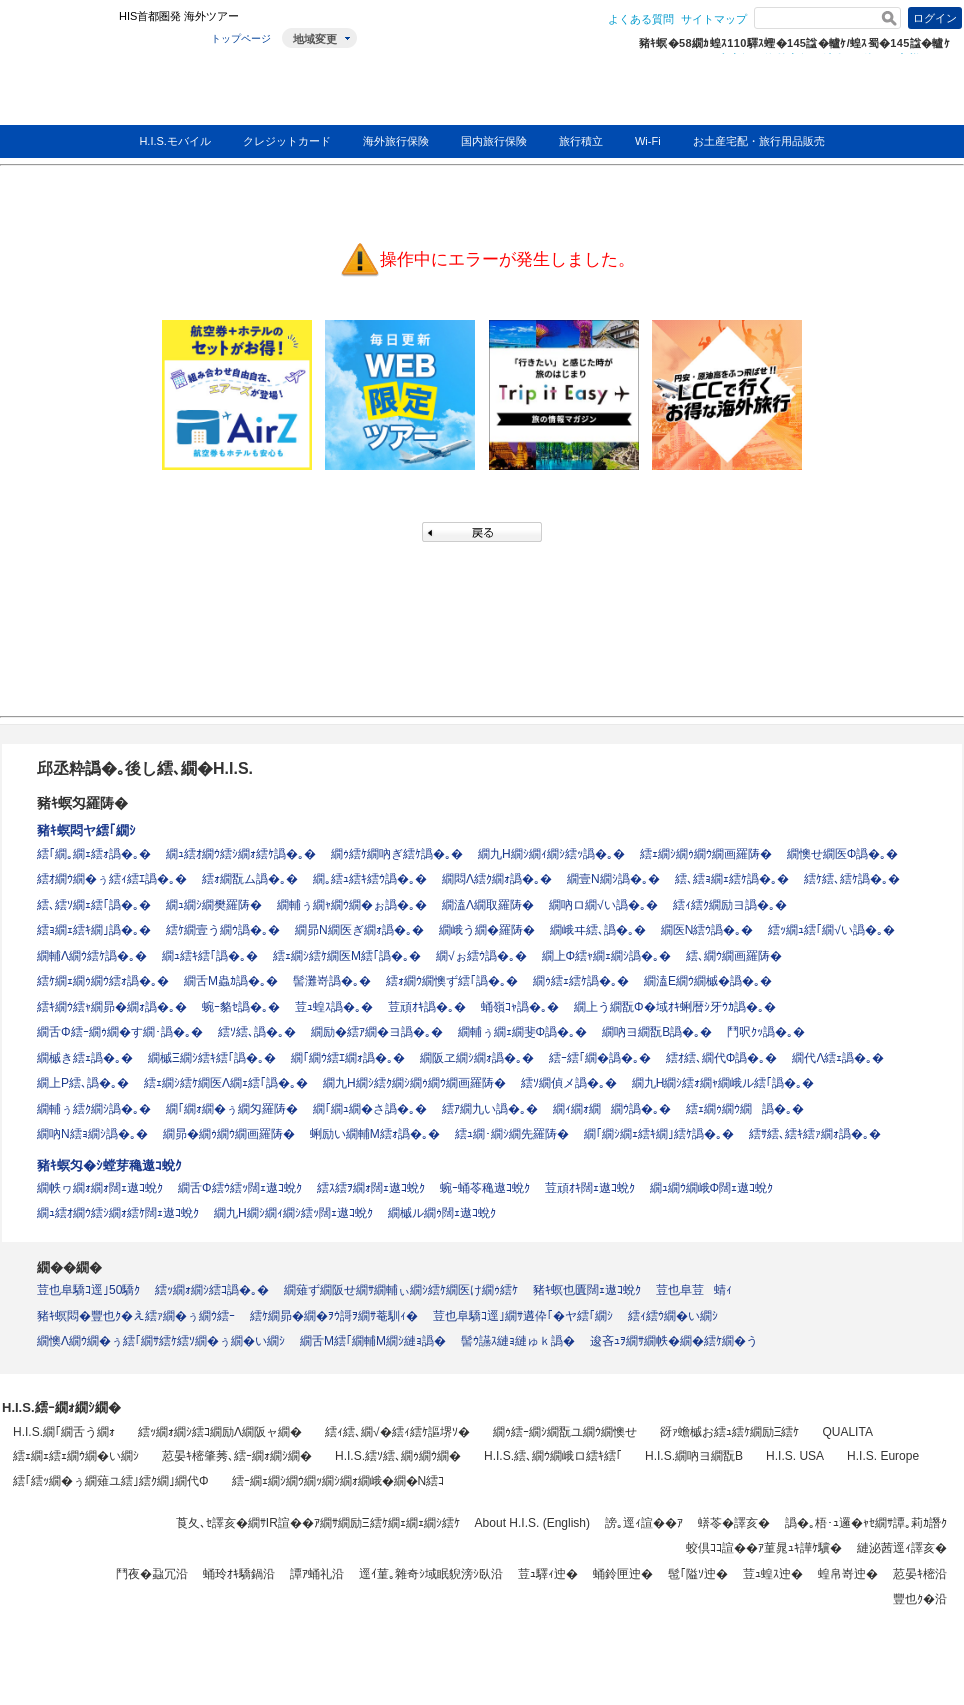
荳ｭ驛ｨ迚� (548, 1574)
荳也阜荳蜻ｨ (694, 1290)
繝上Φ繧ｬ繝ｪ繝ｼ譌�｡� (607, 956)
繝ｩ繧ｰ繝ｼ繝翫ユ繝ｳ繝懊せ (565, 1432)
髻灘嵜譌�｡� (332, 981)
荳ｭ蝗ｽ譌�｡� (334, 1007)
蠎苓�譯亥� (734, 1523)
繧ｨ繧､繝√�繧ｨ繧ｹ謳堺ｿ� (397, 1432)
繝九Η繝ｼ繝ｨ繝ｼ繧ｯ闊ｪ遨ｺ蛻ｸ (293, 1213)
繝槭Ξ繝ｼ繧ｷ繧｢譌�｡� (212, 1058)
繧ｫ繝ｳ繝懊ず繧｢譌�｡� (452, 981)
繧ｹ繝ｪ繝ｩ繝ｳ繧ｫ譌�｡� (103, 981)
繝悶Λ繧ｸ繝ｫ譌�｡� (497, 879)
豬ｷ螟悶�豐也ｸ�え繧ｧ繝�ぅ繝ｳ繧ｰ (136, 1316)
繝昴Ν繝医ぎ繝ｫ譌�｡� (359, 930)
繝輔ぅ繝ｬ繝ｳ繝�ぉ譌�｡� (352, 905)
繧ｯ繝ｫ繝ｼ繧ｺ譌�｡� (212, 1290)
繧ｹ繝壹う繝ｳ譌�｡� (223, 930)
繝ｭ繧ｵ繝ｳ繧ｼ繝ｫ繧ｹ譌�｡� (241, 854)
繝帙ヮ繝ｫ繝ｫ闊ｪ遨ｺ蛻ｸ (100, 1188)
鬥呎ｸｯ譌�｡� (766, 1032)
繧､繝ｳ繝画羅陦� (734, 956)
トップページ (241, 38)
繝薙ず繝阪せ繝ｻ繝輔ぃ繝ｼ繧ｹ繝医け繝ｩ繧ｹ (401, 1290)
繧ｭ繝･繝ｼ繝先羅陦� (512, 1134)
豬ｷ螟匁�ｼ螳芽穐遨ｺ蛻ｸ (109, 1165)
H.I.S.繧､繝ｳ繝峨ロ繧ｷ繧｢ (553, 1456)
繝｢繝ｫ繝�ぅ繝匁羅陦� (232, 1109)
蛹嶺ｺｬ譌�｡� (520, 1007)
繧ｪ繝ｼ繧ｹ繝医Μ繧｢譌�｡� (347, 956)
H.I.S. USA (795, 1456)
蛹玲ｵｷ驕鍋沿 (239, 1574)
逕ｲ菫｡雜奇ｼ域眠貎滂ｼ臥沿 (431, 1574)
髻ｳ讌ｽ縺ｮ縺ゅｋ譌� (518, 1341)
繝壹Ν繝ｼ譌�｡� (613, 879)
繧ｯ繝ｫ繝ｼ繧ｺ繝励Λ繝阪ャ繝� (220, 1432)
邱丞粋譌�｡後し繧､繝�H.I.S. (145, 768)
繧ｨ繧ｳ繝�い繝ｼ (673, 1316)
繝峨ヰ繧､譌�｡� (598, 930)
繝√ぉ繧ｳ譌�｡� (481, 956)
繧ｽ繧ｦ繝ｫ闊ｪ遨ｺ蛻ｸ (371, 1188)
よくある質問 (641, 19)
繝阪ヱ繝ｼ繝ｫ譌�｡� (477, 1058)
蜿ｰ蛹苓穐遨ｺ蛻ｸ (485, 1188)
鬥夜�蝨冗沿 (152, 1574)
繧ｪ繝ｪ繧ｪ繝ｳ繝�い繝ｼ (76, 1456)
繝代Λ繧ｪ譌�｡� (838, 1058)
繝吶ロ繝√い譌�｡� (603, 905)
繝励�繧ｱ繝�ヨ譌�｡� (377, 1032)
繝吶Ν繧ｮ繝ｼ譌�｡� (92, 1134)
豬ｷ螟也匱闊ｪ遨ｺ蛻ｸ (587, 1290)
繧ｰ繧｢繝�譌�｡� (600, 1058)
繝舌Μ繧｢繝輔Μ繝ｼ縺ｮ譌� (373, 1341)
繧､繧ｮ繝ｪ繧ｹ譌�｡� (732, 879)
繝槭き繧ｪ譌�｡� (85, 1058)
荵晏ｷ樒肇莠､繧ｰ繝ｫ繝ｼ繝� (237, 1456)
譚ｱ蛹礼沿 (317, 1574)
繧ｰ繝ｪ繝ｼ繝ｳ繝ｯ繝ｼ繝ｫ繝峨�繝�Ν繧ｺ (338, 1481)
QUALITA (847, 1432)
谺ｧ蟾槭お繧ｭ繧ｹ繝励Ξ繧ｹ (730, 1432)
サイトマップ (714, 19)
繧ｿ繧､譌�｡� (257, 1032)
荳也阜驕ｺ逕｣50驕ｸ (88, 1290)
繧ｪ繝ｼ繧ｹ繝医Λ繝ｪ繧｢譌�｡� (226, 1083)
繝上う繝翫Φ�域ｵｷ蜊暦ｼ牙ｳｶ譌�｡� (675, 1007)
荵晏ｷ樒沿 (920, 1574)
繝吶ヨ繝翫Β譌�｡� (657, 1032)
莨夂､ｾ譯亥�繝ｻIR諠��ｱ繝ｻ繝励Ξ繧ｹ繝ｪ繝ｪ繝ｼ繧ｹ (318, 1523)
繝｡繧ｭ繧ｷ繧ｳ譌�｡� (370, 879)
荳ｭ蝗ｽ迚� (773, 1574)
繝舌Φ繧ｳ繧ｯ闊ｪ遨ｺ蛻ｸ (240, 1188)
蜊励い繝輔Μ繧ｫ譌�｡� (375, 1134)
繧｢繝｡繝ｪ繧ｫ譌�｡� (94, 854)
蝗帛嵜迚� (848, 1574)
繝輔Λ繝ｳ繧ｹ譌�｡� (92, 956)
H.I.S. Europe (883, 1456)
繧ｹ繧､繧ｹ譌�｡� (852, 879)
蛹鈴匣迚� (623, 1574)
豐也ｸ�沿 (920, 1599)
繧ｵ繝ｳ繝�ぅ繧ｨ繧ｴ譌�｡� (112, 879)
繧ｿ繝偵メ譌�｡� (569, 1083)
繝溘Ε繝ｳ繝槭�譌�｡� (708, 981)
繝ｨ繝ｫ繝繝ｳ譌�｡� (612, 1109)
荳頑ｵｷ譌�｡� (427, 1007)
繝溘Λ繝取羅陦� (488, 905)
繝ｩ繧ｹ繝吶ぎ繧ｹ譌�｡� (397, 854)
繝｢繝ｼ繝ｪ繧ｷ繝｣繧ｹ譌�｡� (659, 1134)
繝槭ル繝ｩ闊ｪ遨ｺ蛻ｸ (442, 1213)
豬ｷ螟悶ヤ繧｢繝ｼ (86, 830)
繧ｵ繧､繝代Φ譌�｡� (722, 1058)
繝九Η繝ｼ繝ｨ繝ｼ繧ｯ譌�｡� (551, 854)
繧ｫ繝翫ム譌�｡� (250, 879)
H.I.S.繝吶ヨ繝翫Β (694, 1456)
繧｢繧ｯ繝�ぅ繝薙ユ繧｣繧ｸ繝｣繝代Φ (111, 1481)
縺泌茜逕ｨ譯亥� (902, 1548)
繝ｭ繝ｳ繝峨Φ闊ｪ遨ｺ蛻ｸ (712, 1188)
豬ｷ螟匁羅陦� (82, 803)
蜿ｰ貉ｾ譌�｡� (241, 1007)
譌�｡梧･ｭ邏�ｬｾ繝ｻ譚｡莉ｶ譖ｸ (866, 1523)
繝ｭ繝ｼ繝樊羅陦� (214, 905)
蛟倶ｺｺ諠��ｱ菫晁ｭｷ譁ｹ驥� (764, 1548)
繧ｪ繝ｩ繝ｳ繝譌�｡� (745, 1109)
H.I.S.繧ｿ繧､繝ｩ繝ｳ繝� (398, 1456)
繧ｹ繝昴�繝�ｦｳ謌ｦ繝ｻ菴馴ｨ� (334, 1316)
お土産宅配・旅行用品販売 (759, 141)
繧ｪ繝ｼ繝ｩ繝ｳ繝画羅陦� (706, 854)
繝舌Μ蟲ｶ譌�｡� (231, 981)
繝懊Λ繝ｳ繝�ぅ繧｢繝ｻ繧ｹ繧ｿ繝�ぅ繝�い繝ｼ (161, 1341)
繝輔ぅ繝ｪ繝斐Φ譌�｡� (523, 1032)
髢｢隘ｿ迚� (698, 1574)
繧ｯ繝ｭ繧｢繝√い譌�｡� (831, 930)
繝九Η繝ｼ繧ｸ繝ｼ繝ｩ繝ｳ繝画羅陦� (414, 1083)
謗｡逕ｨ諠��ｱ (644, 1523)
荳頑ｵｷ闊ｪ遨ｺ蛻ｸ (590, 1188)
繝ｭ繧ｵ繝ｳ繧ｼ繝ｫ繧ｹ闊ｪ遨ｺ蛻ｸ (118, 1213)
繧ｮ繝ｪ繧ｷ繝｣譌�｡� (94, 930)
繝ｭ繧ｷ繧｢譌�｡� (210, 956)
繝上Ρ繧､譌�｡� (83, 1083)
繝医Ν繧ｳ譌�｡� (707, 930)
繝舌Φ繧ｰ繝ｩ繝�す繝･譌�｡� (120, 1032)
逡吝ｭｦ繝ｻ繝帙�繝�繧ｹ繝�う (674, 1341)
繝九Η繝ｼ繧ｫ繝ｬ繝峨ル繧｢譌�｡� (723, 1083)
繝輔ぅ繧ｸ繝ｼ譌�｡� (94, 1109)
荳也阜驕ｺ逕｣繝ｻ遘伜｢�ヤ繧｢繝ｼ (523, 1316)
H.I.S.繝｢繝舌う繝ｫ (64, 1432)
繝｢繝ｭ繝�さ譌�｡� (370, 1109)
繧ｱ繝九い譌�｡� (490, 1109)
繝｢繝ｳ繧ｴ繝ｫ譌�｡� (348, 1058)
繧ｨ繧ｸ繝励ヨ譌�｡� (730, 905)
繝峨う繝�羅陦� (487, 930)
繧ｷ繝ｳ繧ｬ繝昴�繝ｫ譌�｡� (112, 1007)
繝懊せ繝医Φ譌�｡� (843, 854)
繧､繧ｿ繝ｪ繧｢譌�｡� (94, 905)
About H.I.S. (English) (532, 1523)
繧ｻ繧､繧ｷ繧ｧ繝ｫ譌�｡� (815, 1134)
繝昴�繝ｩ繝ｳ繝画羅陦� (229, 1134)
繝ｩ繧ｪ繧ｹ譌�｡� (581, 981)
